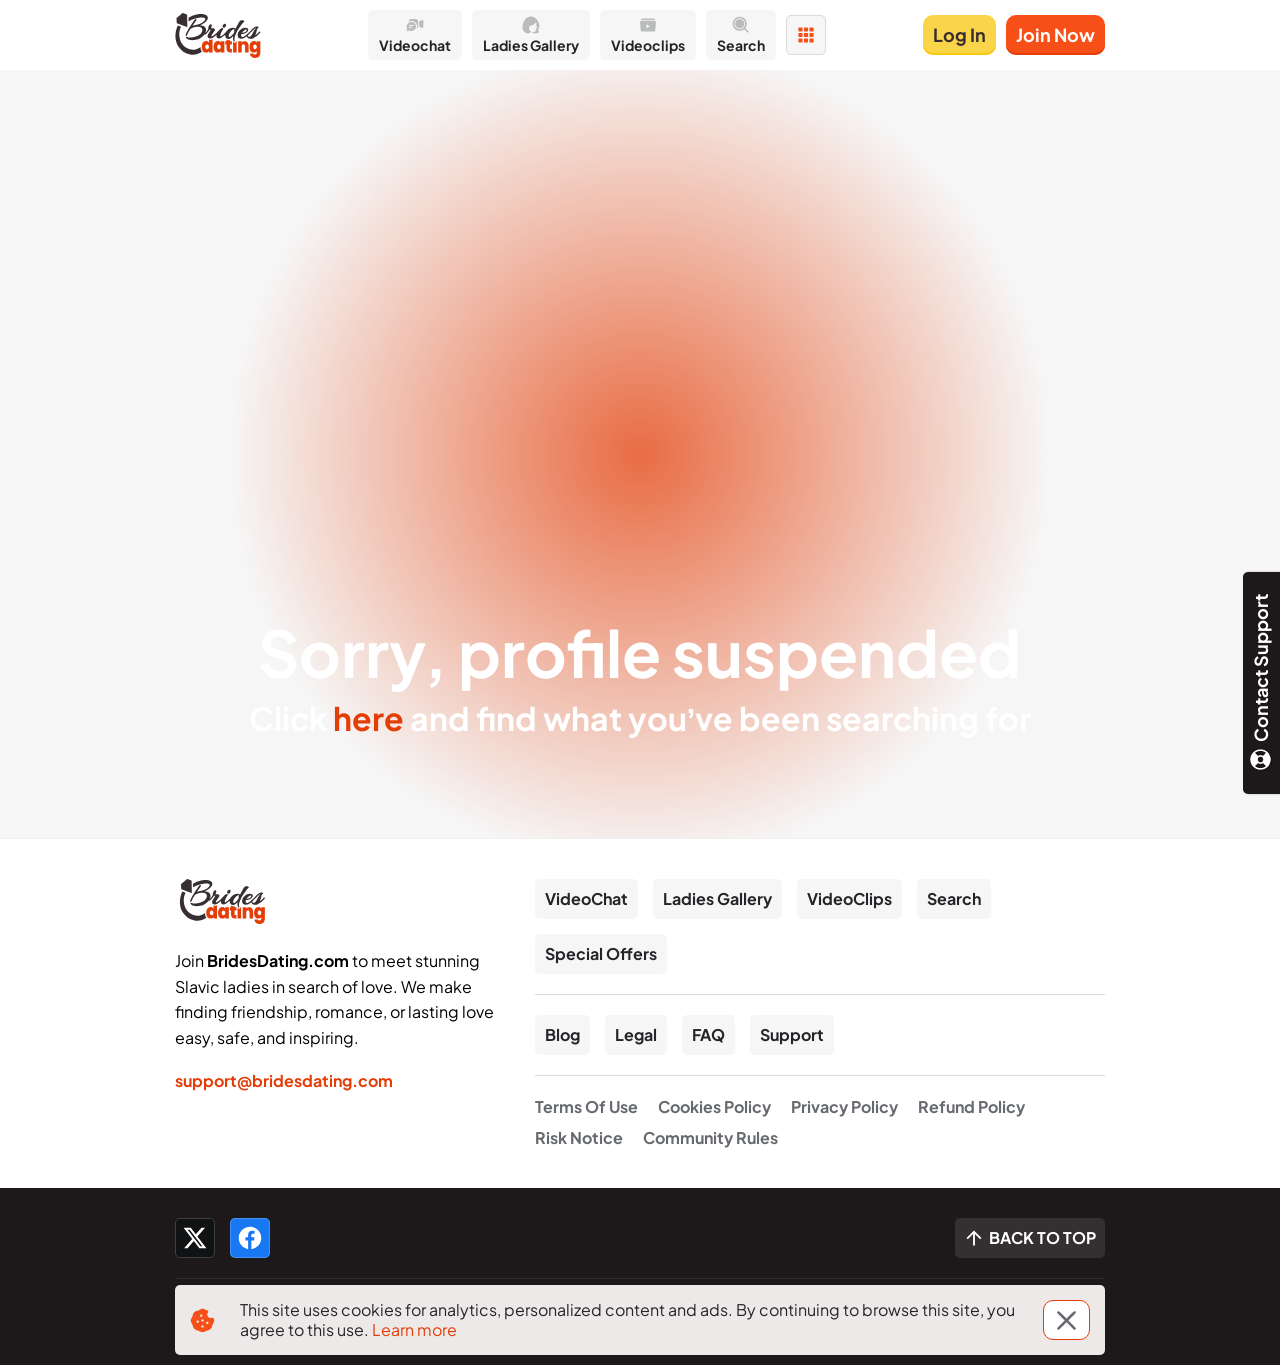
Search (954, 898)
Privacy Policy (844, 1106)
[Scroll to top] (1030, 1238)
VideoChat (586, 898)
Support (792, 1034)
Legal (636, 1034)
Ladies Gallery (717, 898)
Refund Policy (971, 1106)
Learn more (414, 1329)
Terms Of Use (586, 1106)
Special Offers (601, 953)
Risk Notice (579, 1137)
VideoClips (849, 898)
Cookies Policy (714, 1106)
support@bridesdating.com (284, 1080)
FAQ (708, 1034)
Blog (562, 1034)
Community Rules (710, 1137)
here (368, 718)
